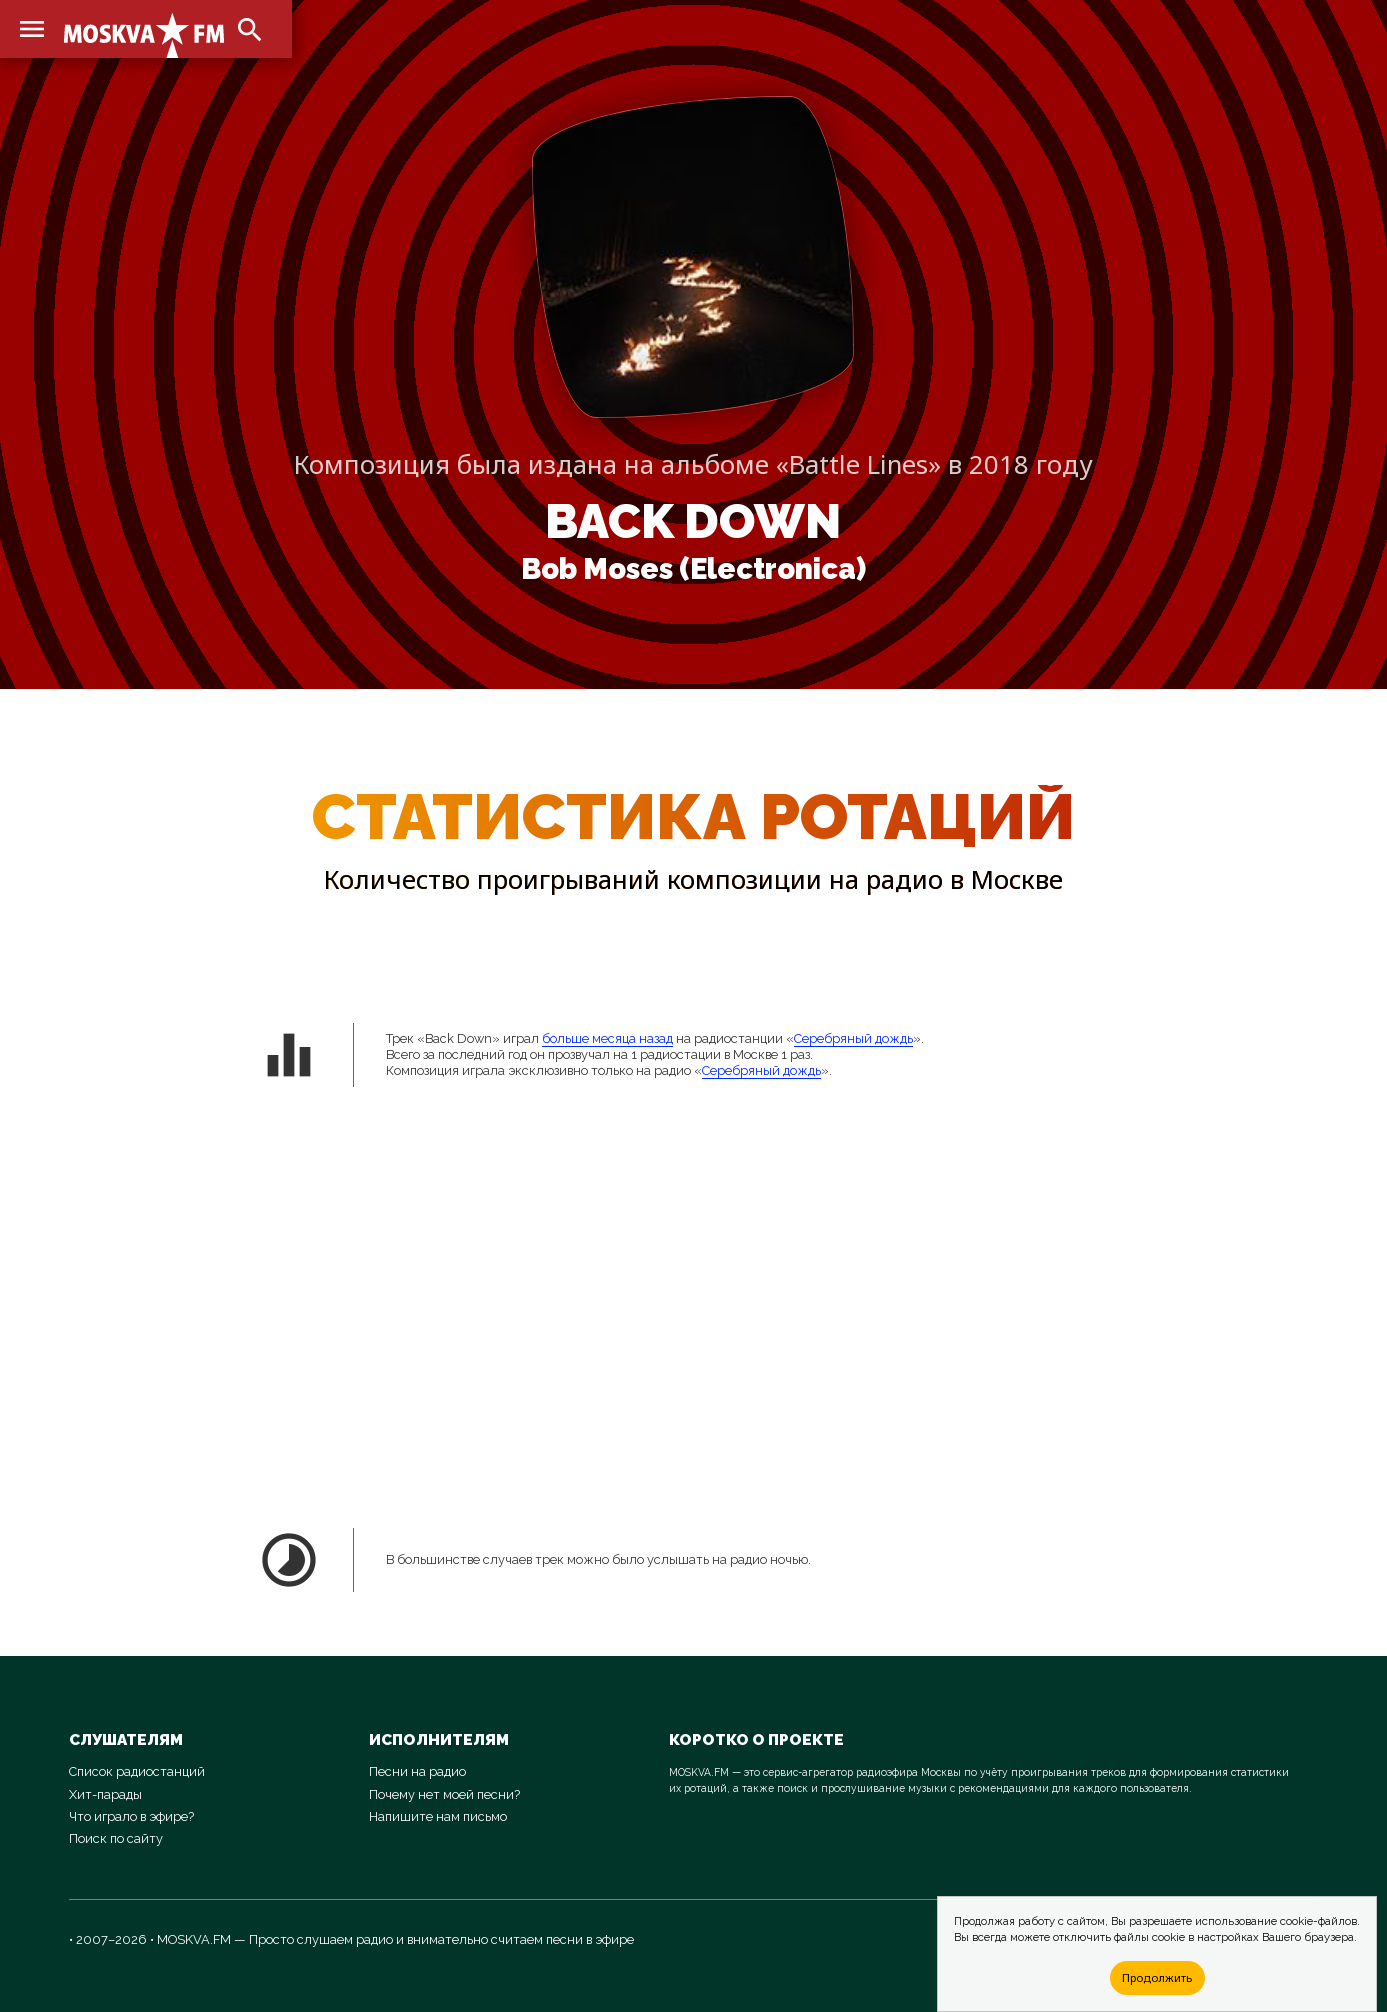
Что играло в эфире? (131, 1816)
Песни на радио (417, 1771)
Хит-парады (105, 1794)
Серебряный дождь (853, 1038)
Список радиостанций (137, 1771)
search (250, 30)
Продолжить (1157, 1977)
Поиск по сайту (116, 1838)
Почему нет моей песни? (444, 1794)
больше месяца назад (607, 1038)
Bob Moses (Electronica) (693, 569)
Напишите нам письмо (438, 1816)
